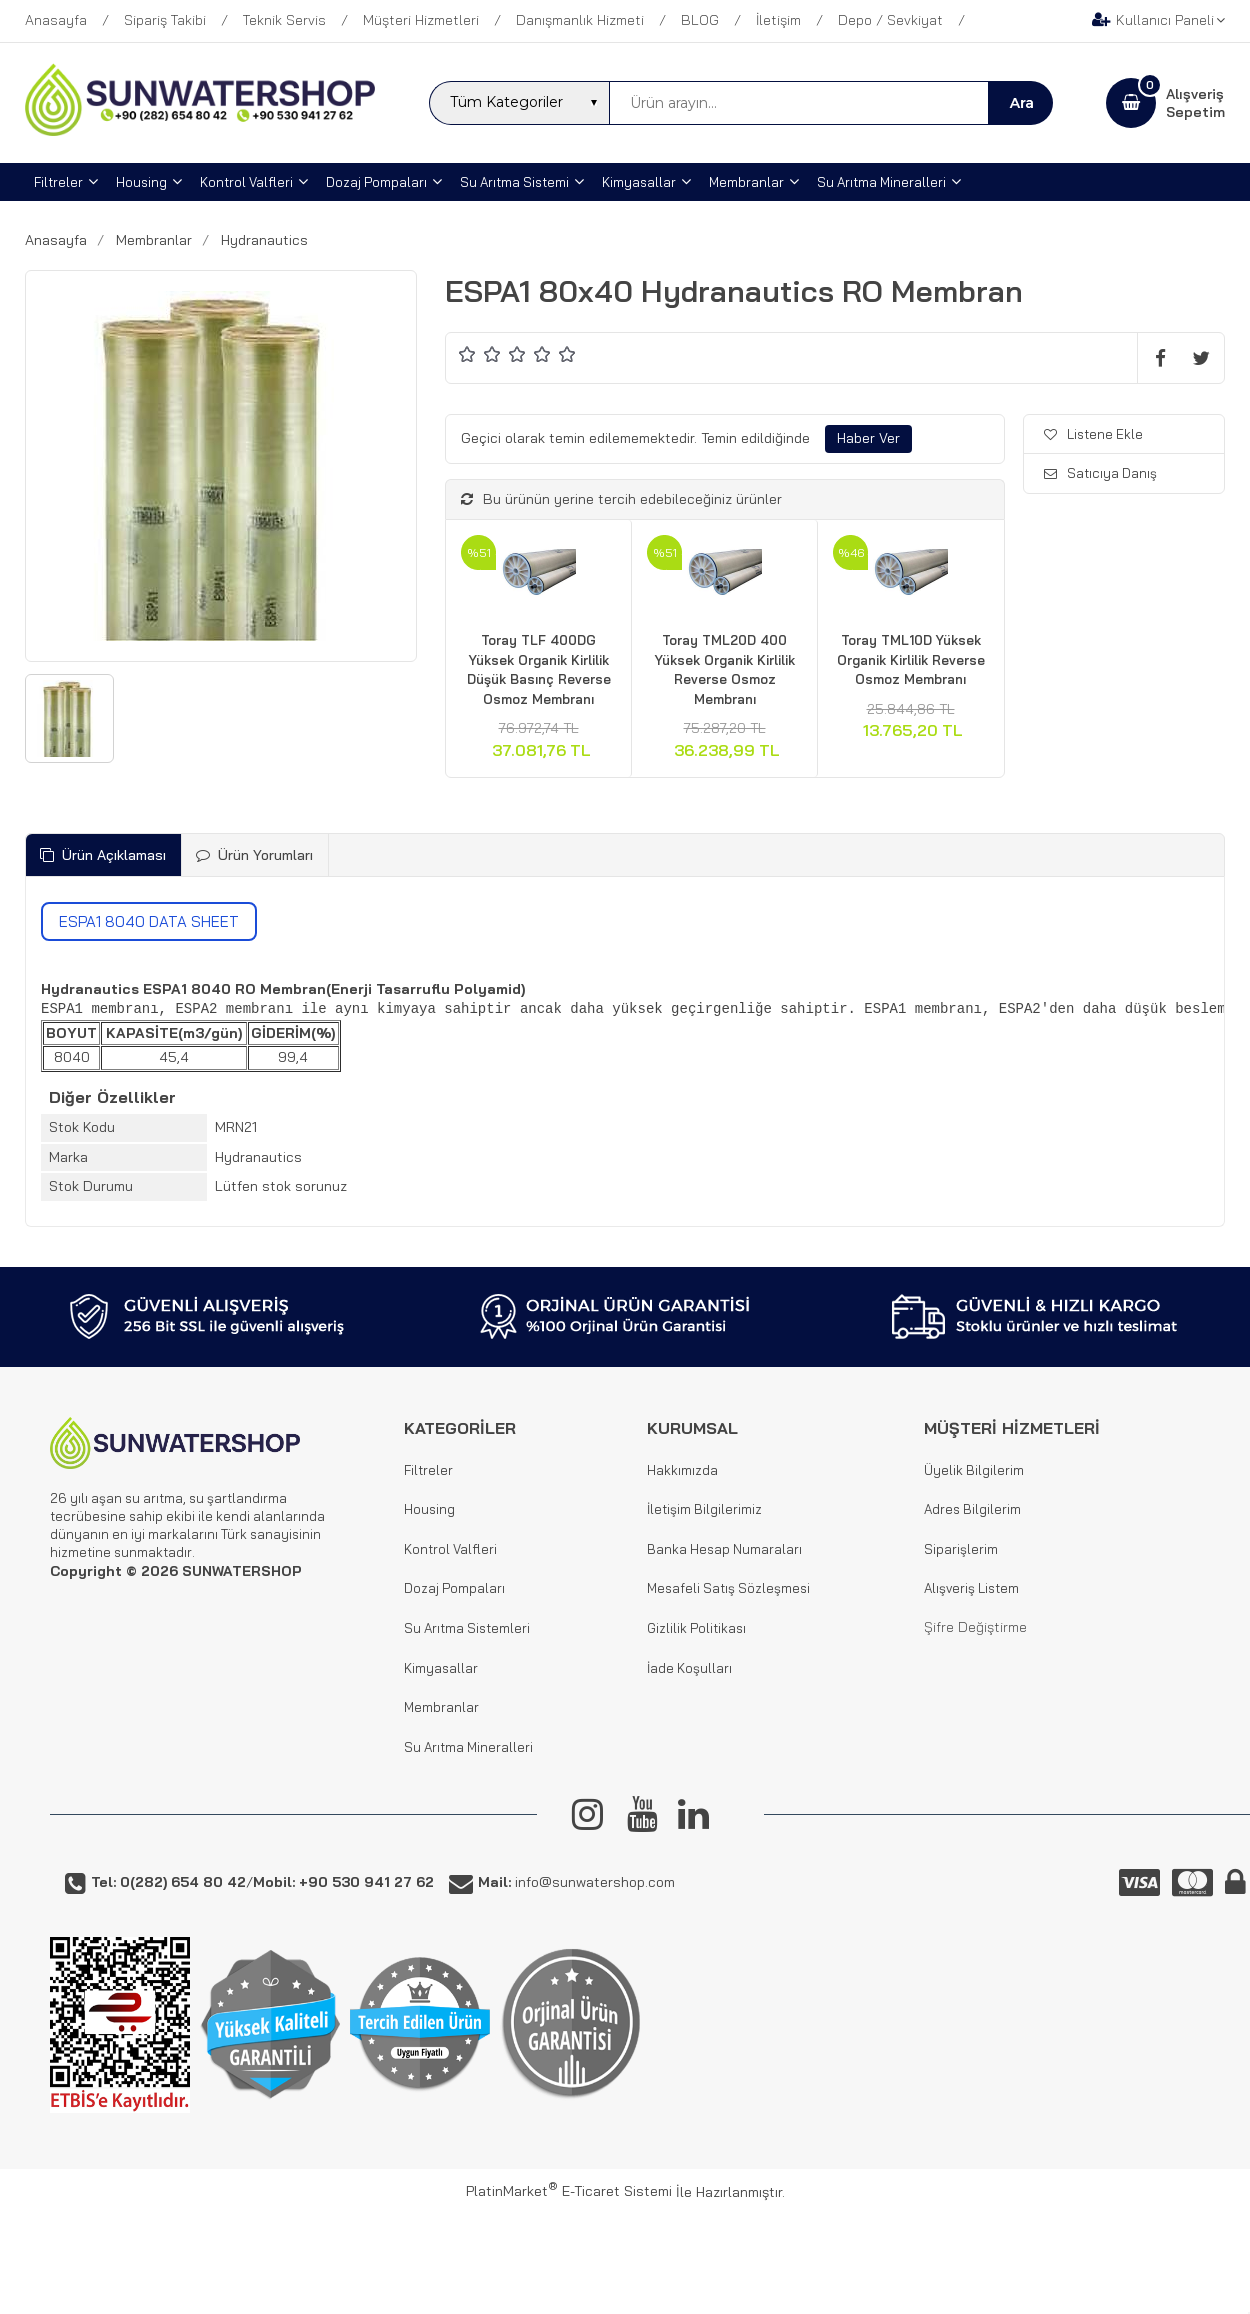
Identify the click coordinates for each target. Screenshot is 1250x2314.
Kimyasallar (441, 1668)
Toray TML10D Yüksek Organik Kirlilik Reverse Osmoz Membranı (911, 659)
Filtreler (428, 1470)
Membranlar (441, 1707)
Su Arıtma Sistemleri (467, 1628)
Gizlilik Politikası (696, 1628)
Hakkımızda (682, 1470)
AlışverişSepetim (1195, 103)
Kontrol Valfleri (450, 1549)
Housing (429, 1509)
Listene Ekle (1093, 434)
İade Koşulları (689, 1668)
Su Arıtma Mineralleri (468, 1747)
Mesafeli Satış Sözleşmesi (728, 1588)
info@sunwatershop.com (576, 1882)
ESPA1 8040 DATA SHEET (149, 921)
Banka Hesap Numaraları (724, 1549)
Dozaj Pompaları (454, 1588)
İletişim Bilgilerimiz (704, 1509)
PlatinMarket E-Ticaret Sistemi (569, 2191)
